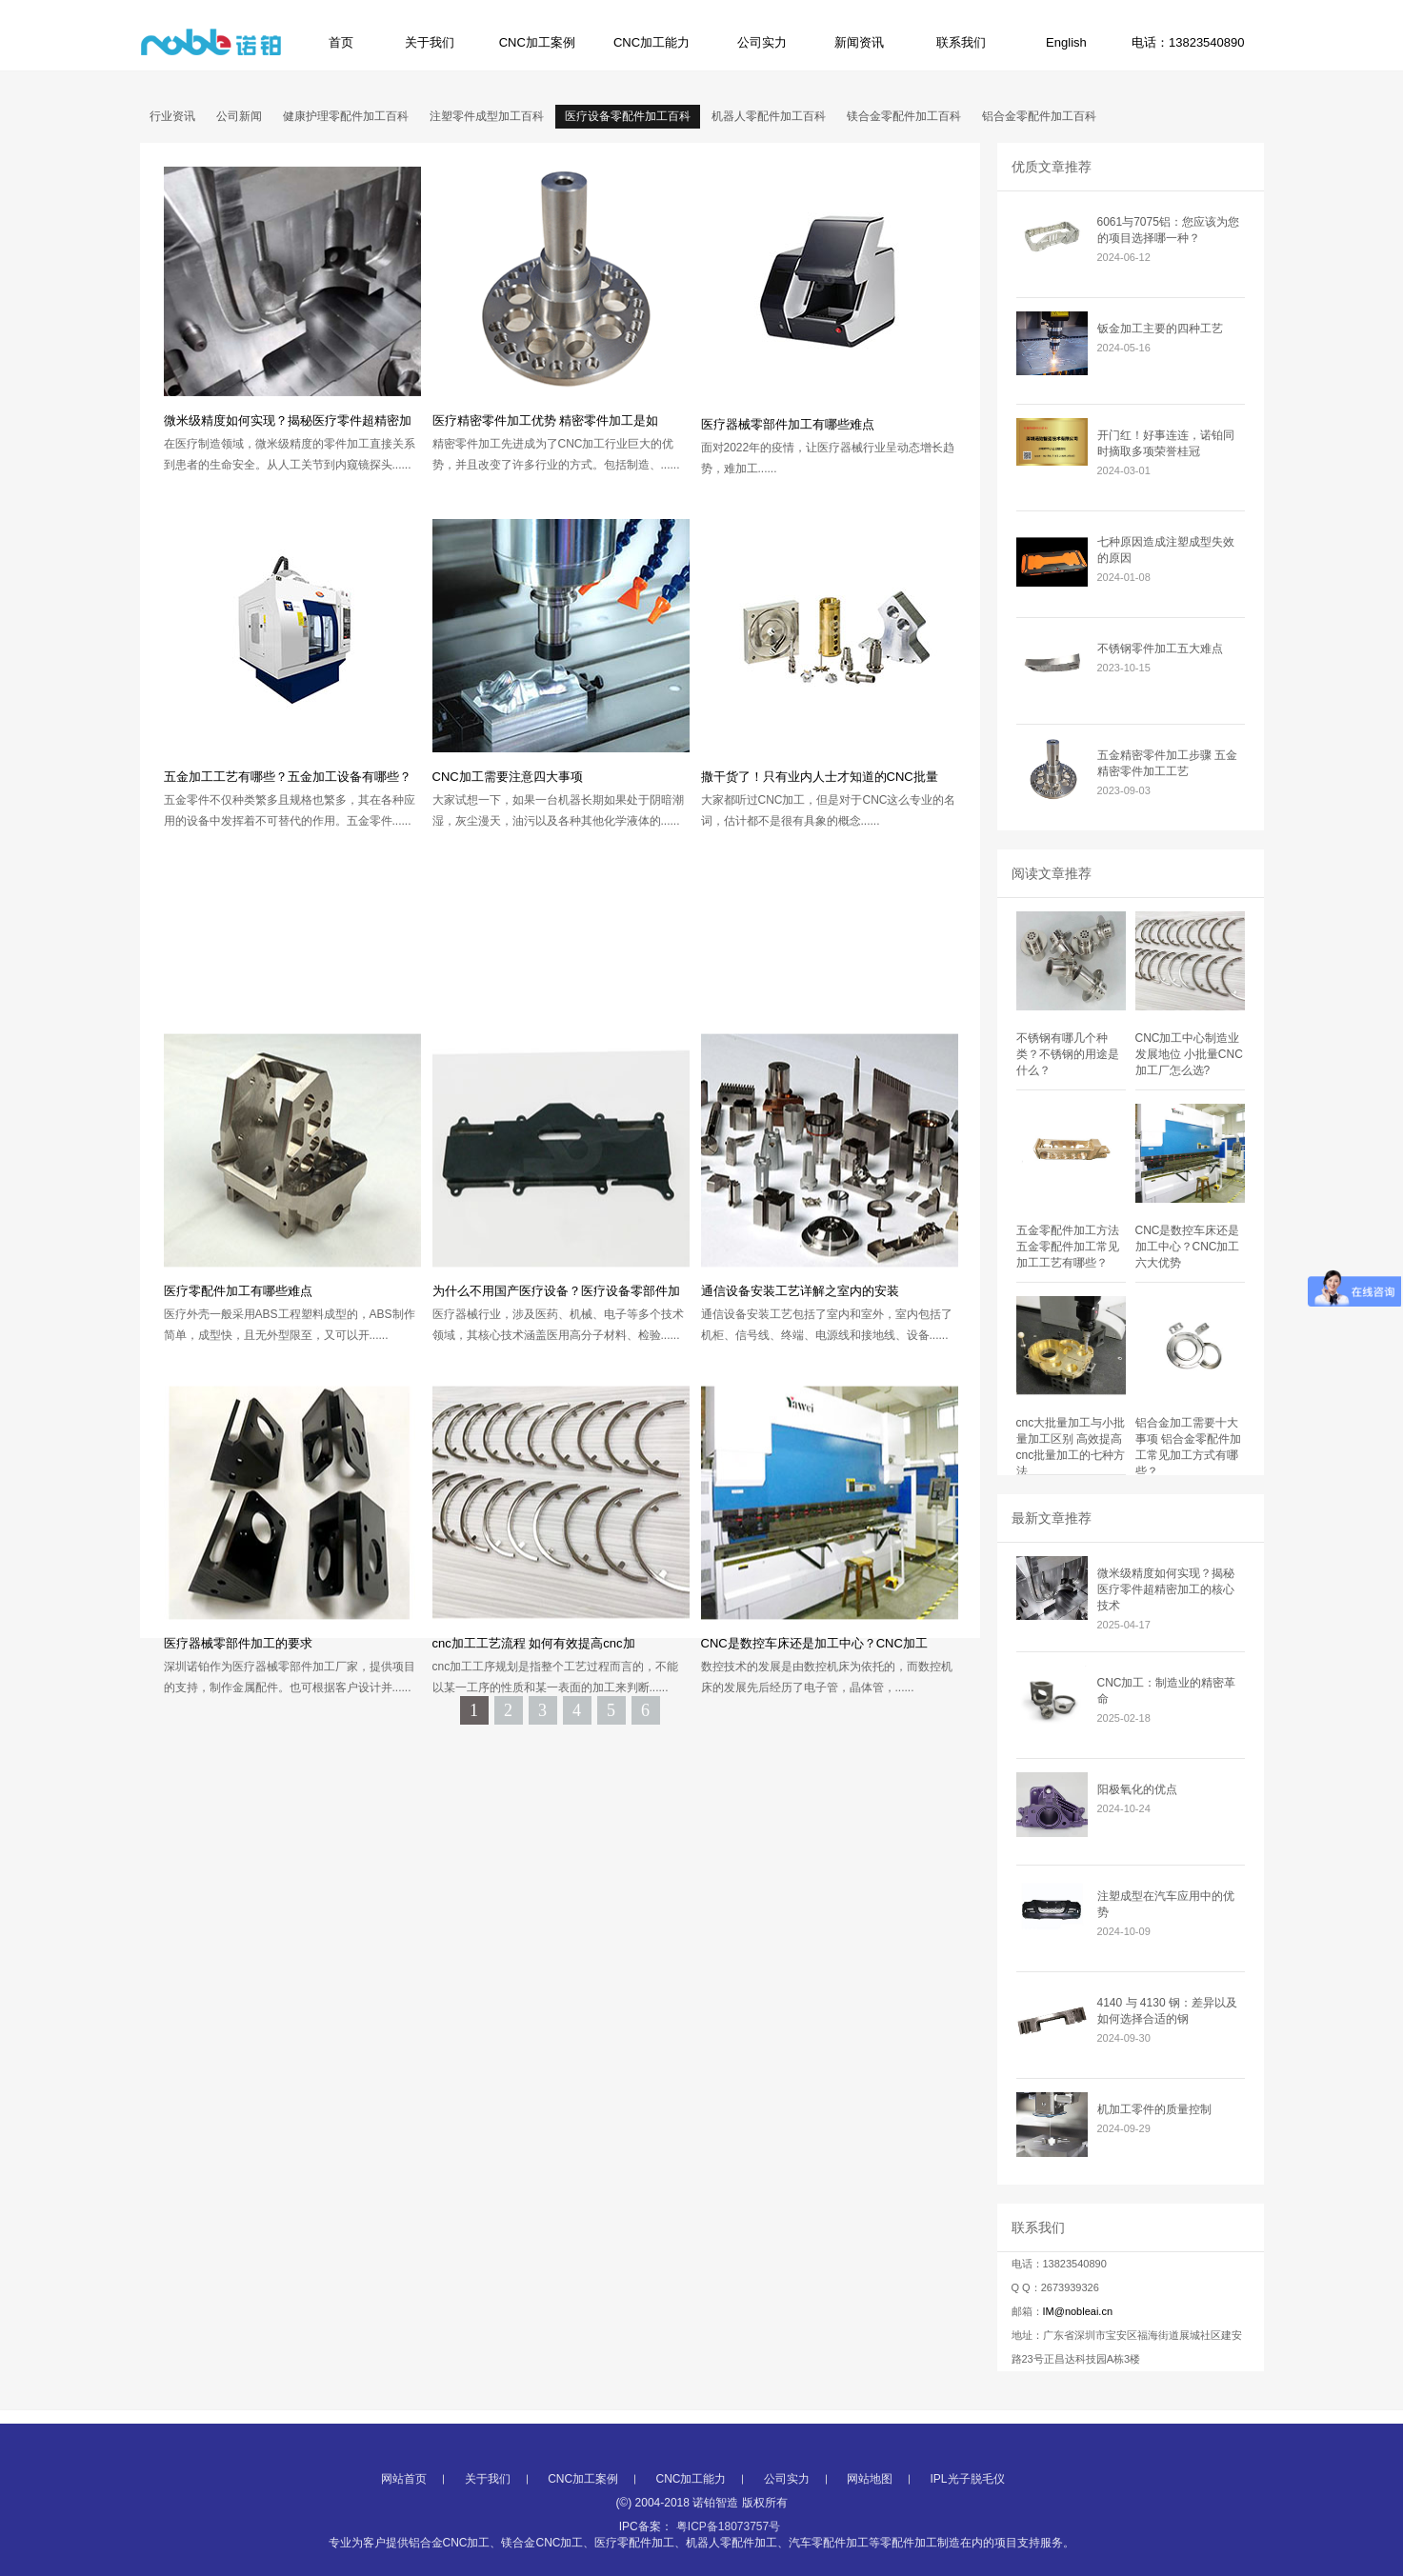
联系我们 (961, 42)
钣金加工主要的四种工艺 (1160, 328)
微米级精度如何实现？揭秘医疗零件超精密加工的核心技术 (1165, 1589)
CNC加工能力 (651, 42)
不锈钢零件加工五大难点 (1160, 648)
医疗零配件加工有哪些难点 (238, 1431)
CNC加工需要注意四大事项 (507, 776)
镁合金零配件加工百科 (904, 116)
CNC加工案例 (537, 42)
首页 (341, 42)
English (1066, 42)
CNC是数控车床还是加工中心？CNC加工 (814, 1783)
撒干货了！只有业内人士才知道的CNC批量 (819, 776)
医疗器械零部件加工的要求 (238, 1783)
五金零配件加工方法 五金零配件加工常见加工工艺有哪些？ (1067, 1246)
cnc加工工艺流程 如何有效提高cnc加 (533, 1783)
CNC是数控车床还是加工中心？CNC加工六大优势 (1187, 1246)
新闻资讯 (859, 42)
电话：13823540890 (1188, 42)
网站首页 (404, 2519)
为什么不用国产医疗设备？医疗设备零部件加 (556, 1431)
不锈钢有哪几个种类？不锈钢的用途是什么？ (1067, 1054)
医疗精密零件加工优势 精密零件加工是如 (545, 420)
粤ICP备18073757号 (728, 2567)
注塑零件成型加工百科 (487, 116)
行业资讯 (172, 116)
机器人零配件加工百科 (769, 116)
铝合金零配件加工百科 (1039, 116)
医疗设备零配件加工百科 (628, 116)
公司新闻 (239, 116)
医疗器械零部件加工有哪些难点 (787, 424)
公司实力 (762, 42)
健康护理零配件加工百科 (346, 116)
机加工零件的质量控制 (1154, 2109)
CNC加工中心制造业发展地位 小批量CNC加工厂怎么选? (1189, 1054)
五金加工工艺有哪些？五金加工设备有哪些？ (287, 776)
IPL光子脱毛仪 (968, 2519)
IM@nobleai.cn (1078, 2311)
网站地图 (869, 2519)
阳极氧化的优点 (1137, 1789)
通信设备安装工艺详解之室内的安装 (800, 1431)
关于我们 (429, 42)
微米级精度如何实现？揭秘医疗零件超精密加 (287, 420)
